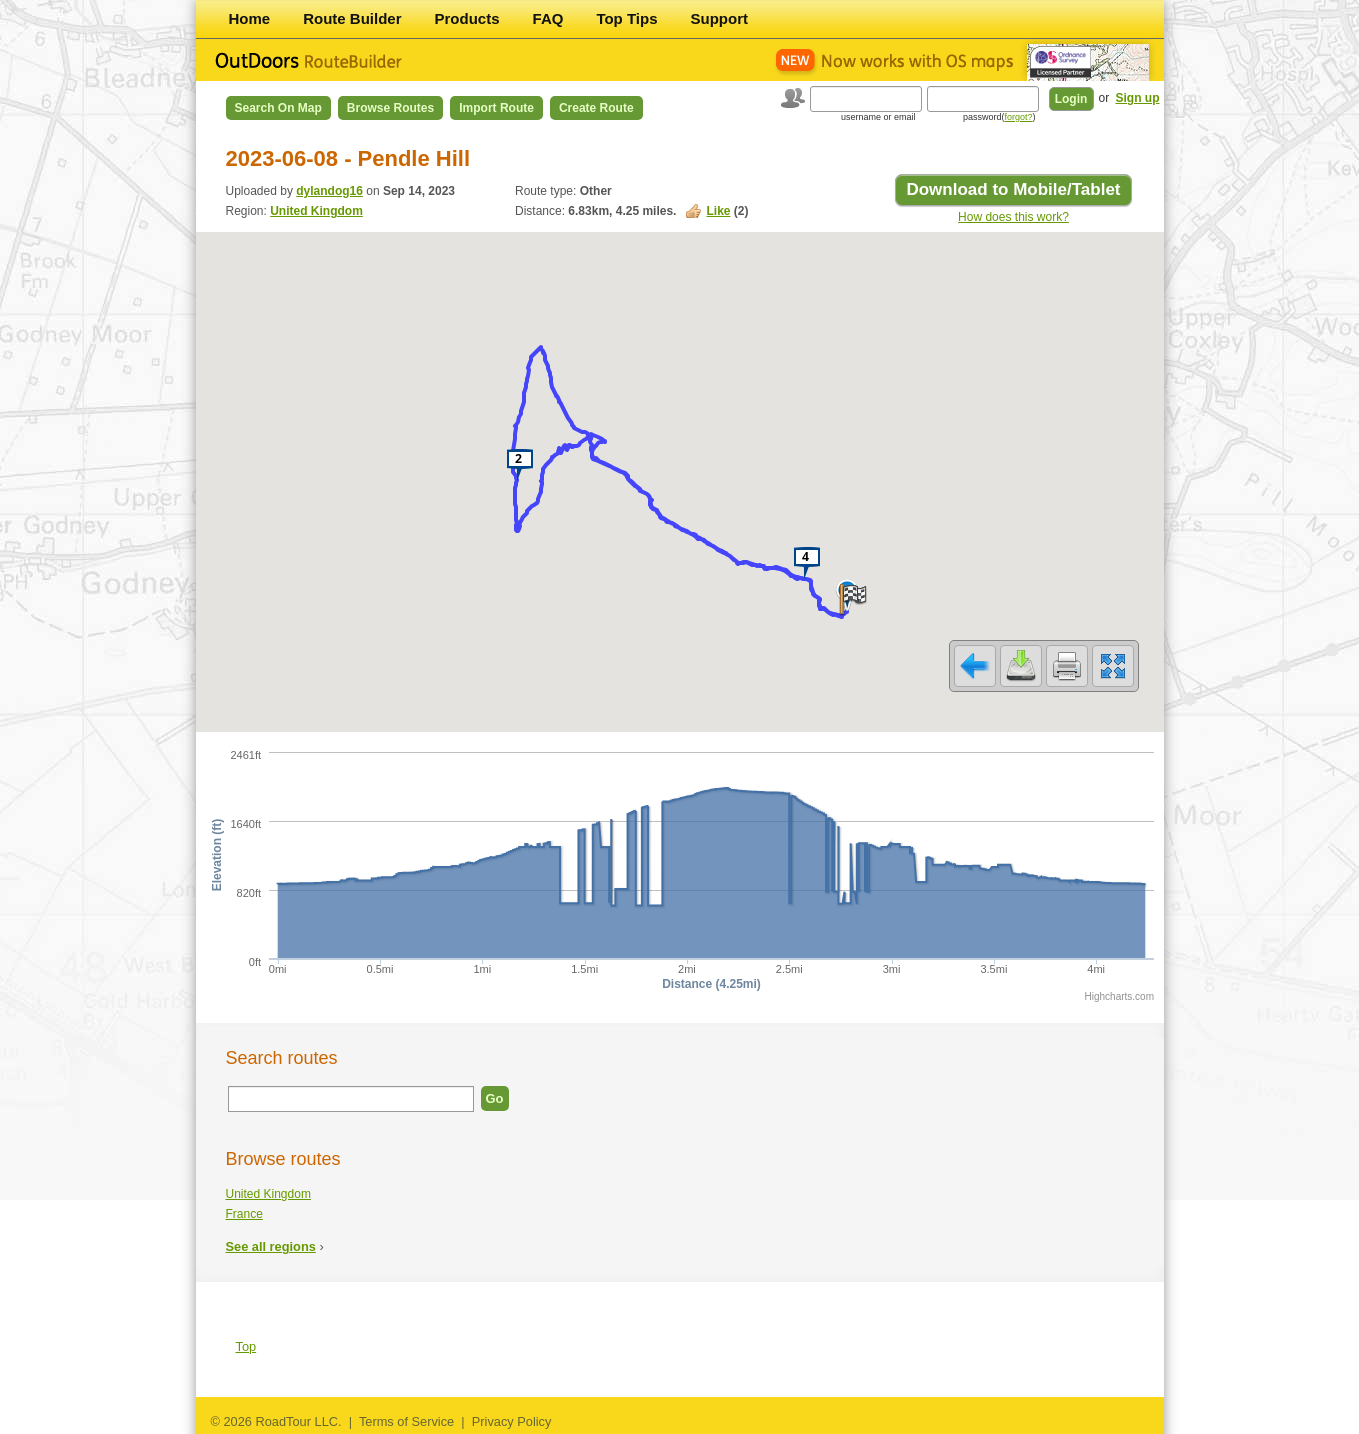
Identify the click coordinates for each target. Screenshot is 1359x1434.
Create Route (596, 108)
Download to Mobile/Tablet (1013, 189)
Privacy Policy (512, 1421)
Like (718, 211)
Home (250, 18)
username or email (878, 117)
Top (246, 1346)
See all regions (271, 1246)
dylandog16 (329, 191)
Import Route (496, 108)
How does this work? (1013, 217)
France (244, 1214)
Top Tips (626, 18)
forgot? (1018, 117)
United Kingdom (316, 211)
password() (999, 117)
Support (720, 18)
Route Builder (352, 18)
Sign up (1138, 98)
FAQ (548, 18)
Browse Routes (390, 108)
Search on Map (278, 108)
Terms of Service (406, 1421)
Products (467, 18)
